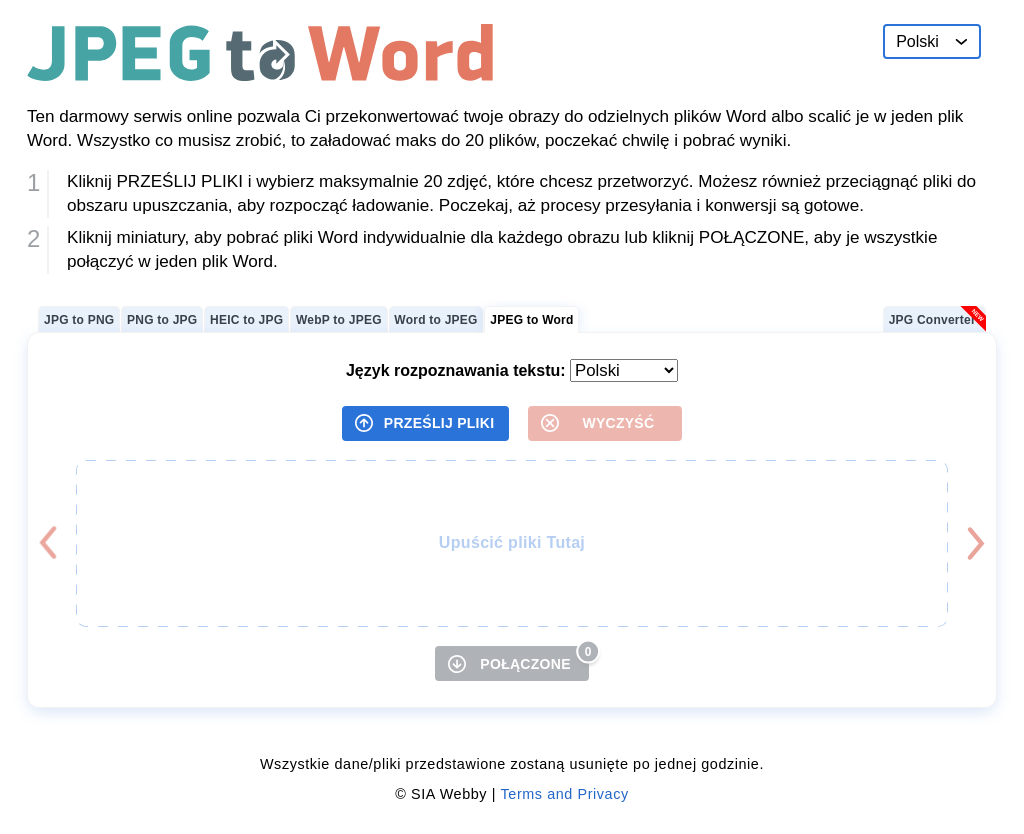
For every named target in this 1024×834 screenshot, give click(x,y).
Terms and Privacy (565, 794)
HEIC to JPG (246, 320)
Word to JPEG (435, 320)
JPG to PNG (79, 320)
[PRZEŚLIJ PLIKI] (425, 423)
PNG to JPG (162, 320)
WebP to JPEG (339, 320)
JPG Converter (932, 320)
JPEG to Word (531, 320)
